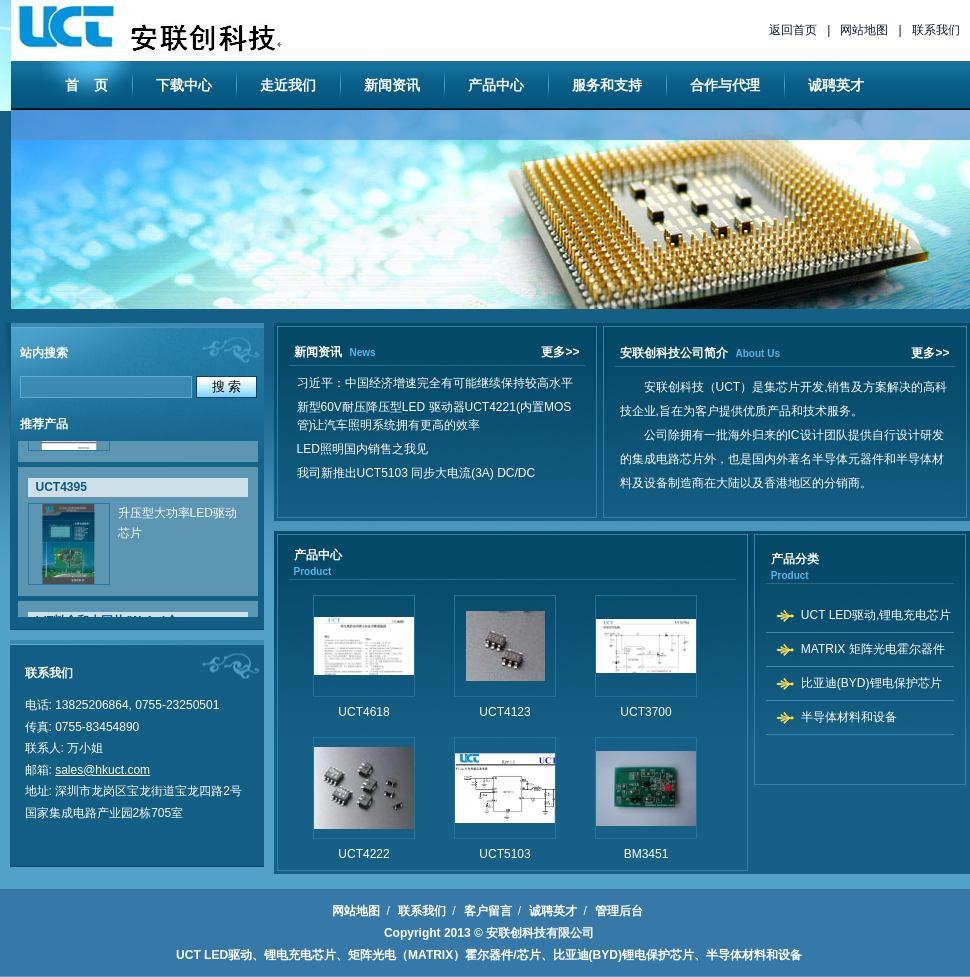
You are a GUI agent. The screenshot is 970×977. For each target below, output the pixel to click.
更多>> (560, 352)
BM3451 (646, 854)
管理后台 (619, 911)
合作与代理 (725, 85)
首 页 (87, 85)
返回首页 (793, 30)
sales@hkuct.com (102, 770)
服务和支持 (607, 85)
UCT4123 (504, 712)
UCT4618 (363, 712)
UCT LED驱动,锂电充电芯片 (876, 615)
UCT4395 (61, 482)
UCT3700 (645, 712)
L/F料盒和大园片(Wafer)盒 (107, 616)
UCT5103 (504, 854)
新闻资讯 (392, 85)
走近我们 (288, 85)
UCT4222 (363, 854)
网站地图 (864, 30)
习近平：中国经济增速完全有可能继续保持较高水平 (438, 383)
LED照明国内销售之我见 (366, 449)
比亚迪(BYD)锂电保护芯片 (871, 683)
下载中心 (184, 85)
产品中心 (496, 85)
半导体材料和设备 (849, 717)
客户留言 (488, 911)
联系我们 (936, 30)
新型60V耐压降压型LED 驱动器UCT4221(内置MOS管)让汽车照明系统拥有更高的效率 (434, 416)
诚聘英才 (836, 85)
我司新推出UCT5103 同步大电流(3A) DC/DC (419, 473)
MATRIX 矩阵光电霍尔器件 (873, 649)
